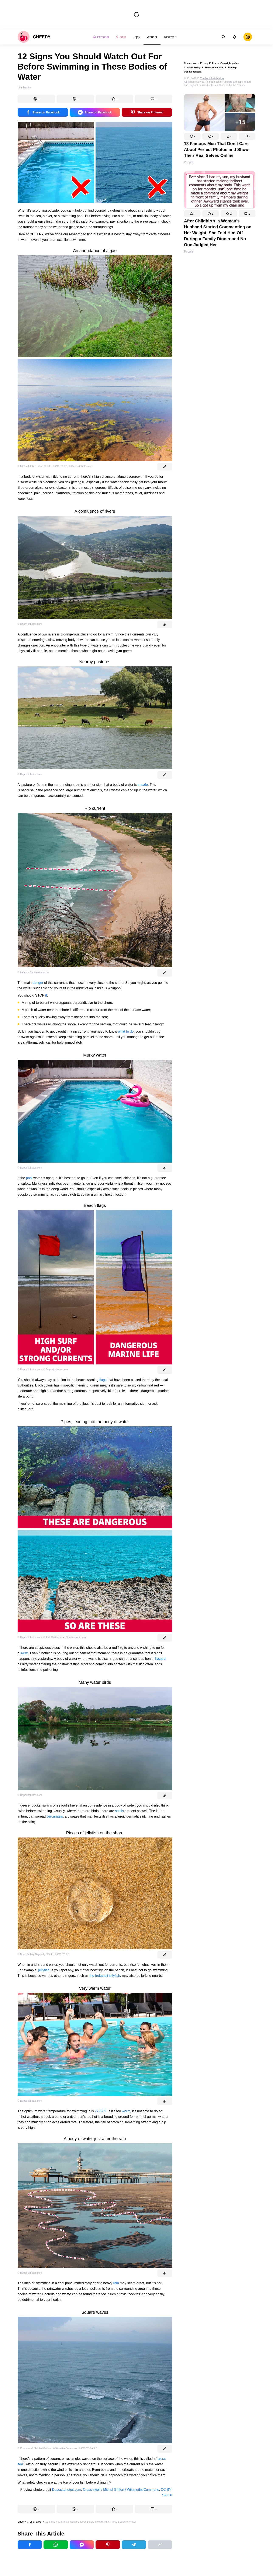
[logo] (34, 37)
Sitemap (232, 67)
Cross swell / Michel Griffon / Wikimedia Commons (121, 2489)
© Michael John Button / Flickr (34, 466)
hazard (160, 1658)
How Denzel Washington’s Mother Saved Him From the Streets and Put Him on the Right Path (218, 316)
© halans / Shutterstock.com (33, 972)
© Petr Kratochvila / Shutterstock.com (64, 1637)
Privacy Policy (208, 63)
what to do (126, 1031)
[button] (192, 136)
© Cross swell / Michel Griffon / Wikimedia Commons (47, 2448)
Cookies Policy (192, 67)
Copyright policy (229, 63)
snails (119, 1811)
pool (29, 1178)
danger (38, 982)
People (188, 162)
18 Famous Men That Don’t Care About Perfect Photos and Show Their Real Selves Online (216, 149)
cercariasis (54, 1816)
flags (103, 1380)
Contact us (190, 63)
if (46, 995)
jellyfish (43, 1970)
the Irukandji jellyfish (104, 1975)
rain (116, 2283)
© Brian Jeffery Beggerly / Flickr (35, 1954)
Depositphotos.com (66, 2489)
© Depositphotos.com (81, 466)
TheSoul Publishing (212, 78)
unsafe (143, 784)
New (120, 37)
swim (24, 1653)
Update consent (193, 71)
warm (126, 2111)
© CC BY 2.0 (60, 466)
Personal (101, 37)
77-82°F (100, 2111)
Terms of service (214, 67)
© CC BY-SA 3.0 (88, 2448)
